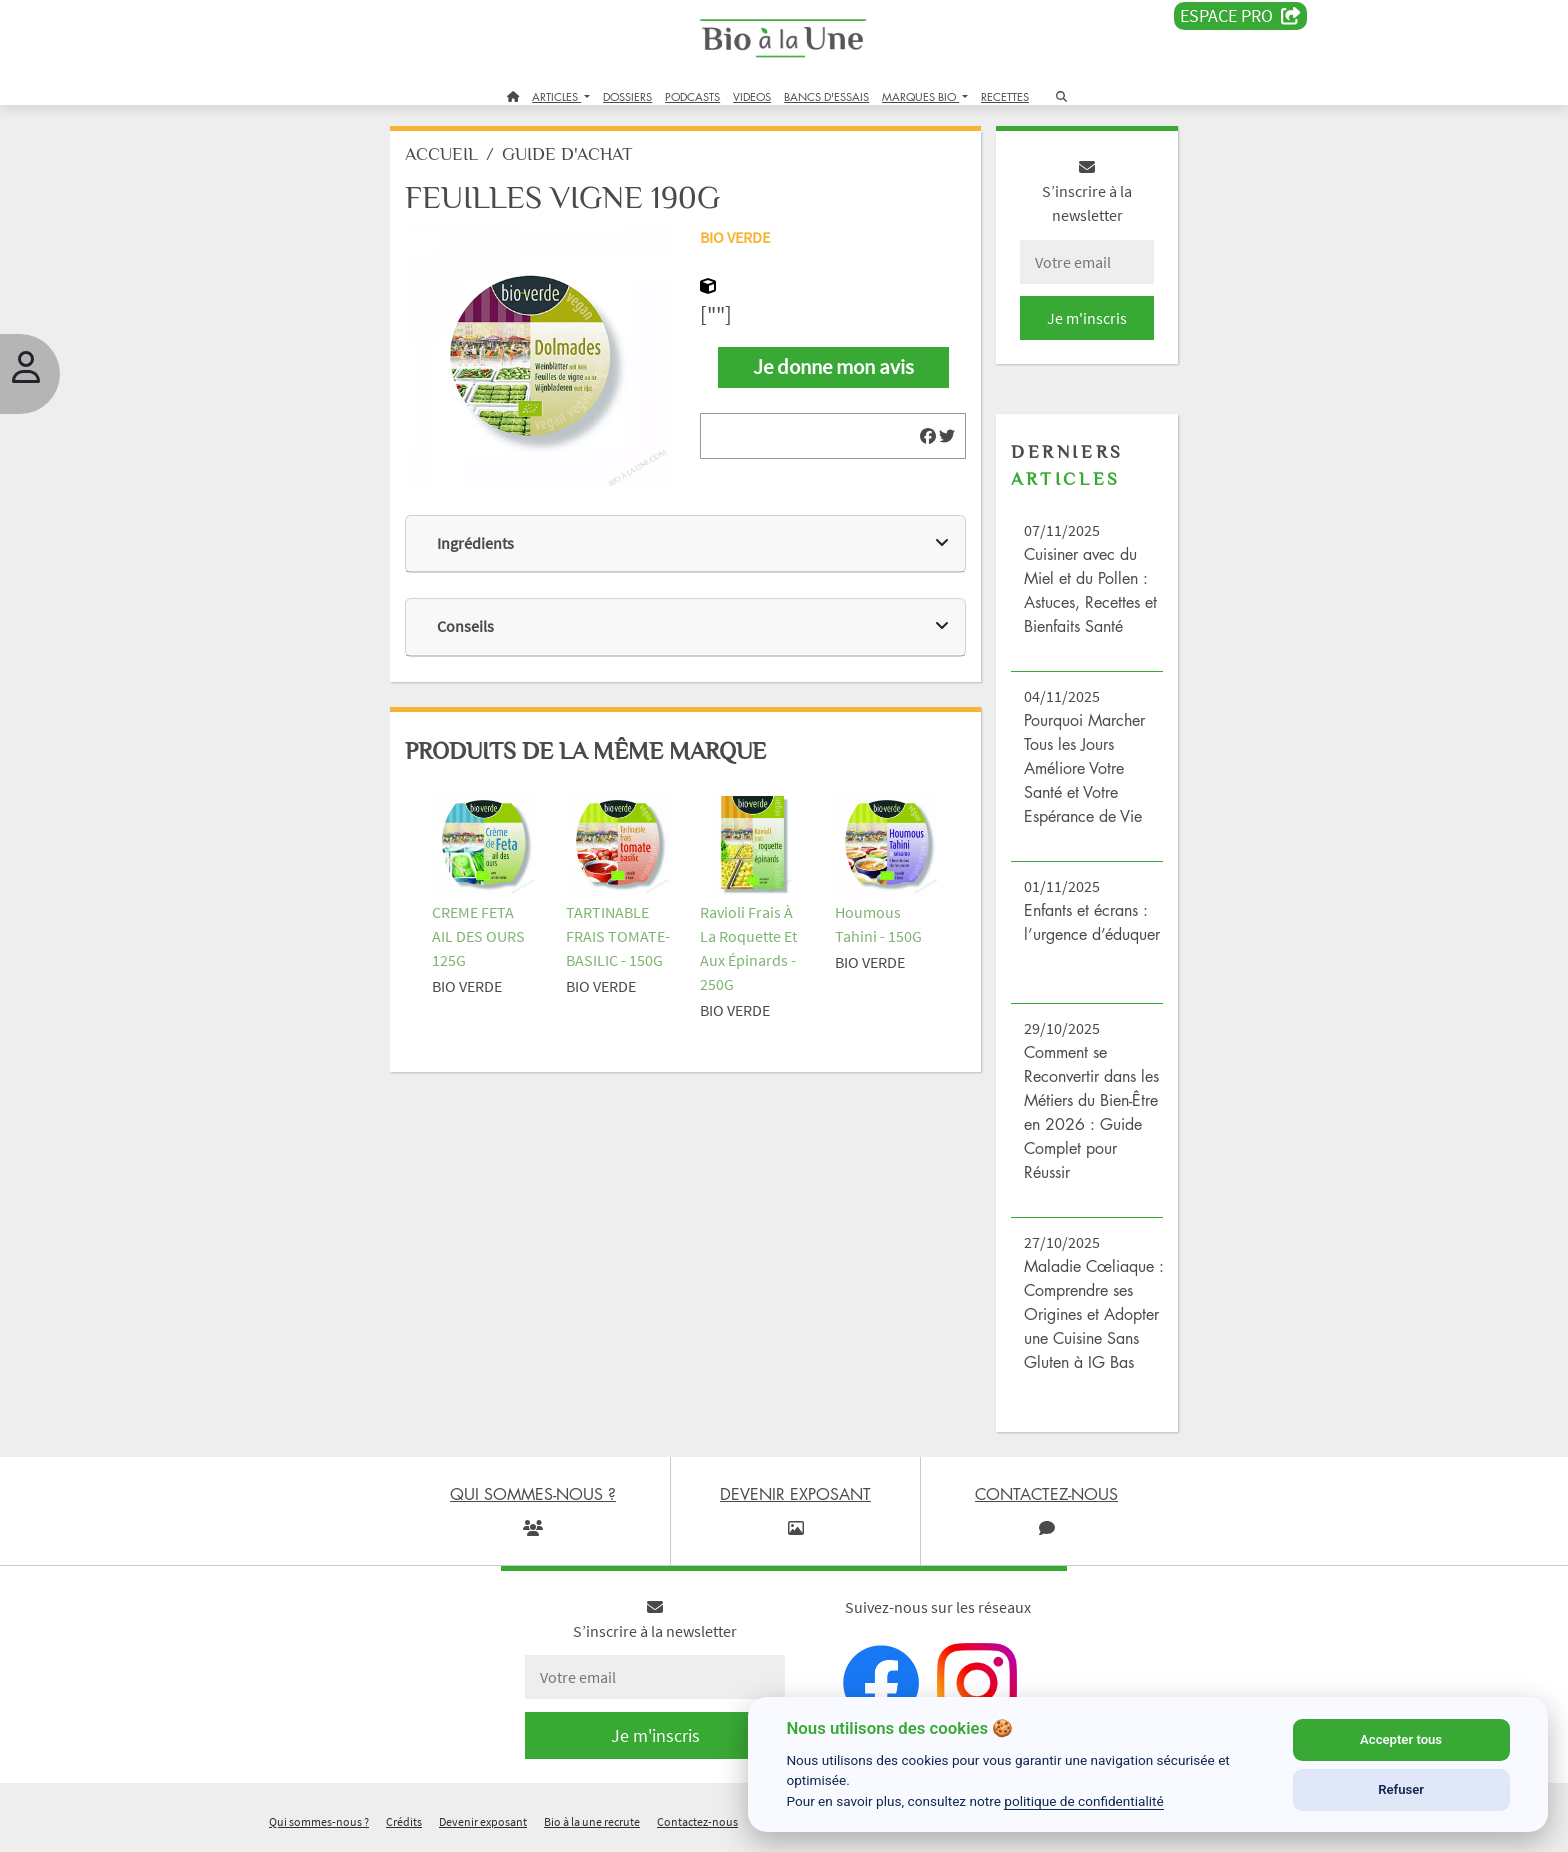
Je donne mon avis (832, 371)
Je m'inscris (1080, 322)
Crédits (404, 1825)
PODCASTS (692, 96)
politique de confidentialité (1084, 1801)
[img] (924, 440)
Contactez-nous (697, 1825)
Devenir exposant (483, 1825)
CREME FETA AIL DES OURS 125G (487, 929)
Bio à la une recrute (592, 1825)
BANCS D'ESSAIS (826, 96)
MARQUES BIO (920, 96)
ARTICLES (556, 96)
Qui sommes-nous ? (319, 1825)
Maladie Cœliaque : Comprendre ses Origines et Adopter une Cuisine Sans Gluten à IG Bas (1087, 1318)
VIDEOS (752, 96)
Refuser (1401, 1789)
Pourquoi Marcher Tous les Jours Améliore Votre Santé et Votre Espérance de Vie (1080, 772)
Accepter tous (1401, 1739)
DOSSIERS (627, 96)
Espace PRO (1240, 16)
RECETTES (1005, 96)
